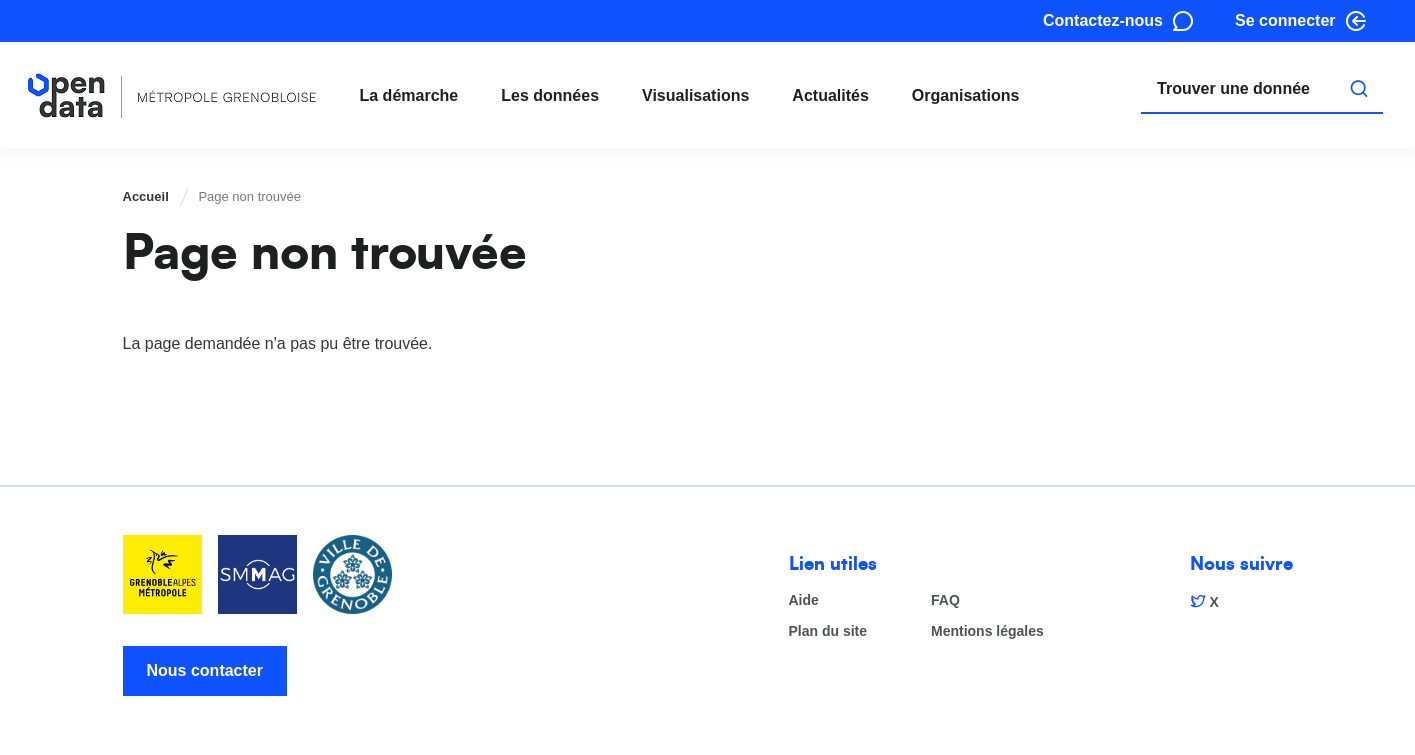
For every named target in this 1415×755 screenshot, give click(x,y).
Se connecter (1285, 20)
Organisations (966, 95)
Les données (550, 95)
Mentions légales (987, 631)
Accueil (146, 196)
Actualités (830, 95)
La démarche (409, 95)
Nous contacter (205, 670)
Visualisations (695, 95)
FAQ (945, 600)
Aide (804, 600)
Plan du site (828, 631)
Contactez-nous (1103, 20)
